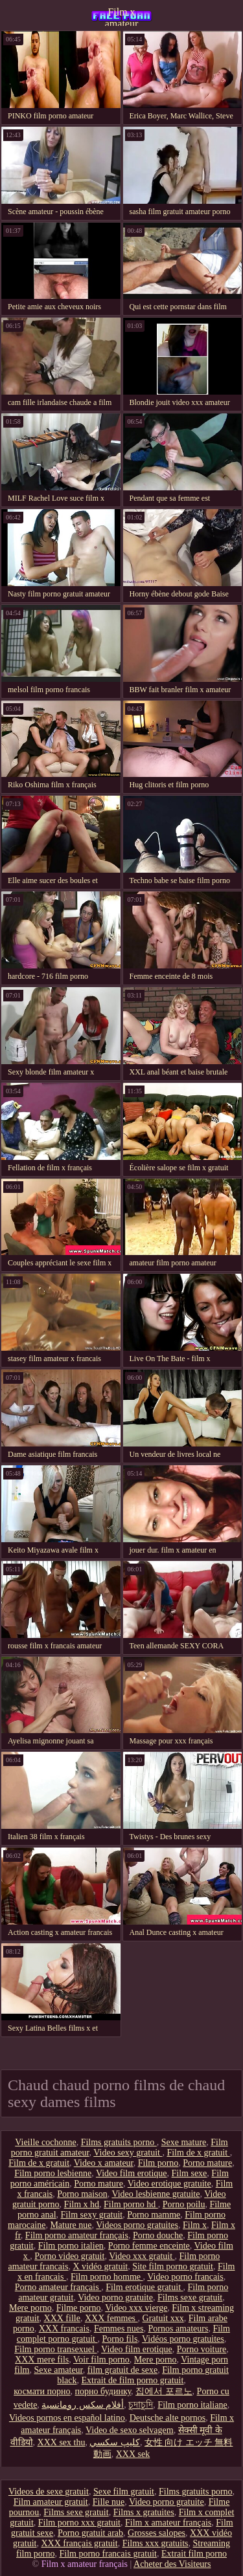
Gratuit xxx (163, 2318)
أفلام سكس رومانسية (82, 2405)
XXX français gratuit (79, 2543)
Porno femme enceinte (149, 2246)
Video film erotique (131, 2173)
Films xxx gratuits (155, 2543)
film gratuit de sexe (122, 2370)
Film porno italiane (192, 2405)
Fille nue (108, 2502)
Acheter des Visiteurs (172, 2564)
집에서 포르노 (163, 2391)
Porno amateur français (58, 2287)
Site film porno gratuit (172, 2266)
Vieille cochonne (45, 2142)
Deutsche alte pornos (167, 2418)
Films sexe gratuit (189, 2297)
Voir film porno (101, 2359)
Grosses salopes (156, 2533)
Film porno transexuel (55, 2349)
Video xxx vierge (136, 2308)
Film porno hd (131, 2204)
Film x (195, 2225)
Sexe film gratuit (123, 2491)
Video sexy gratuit (127, 2152)
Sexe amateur (58, 2370)
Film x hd (81, 2204)
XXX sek (133, 2454)
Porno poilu (184, 2204)
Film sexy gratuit (92, 2215)
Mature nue (70, 2225)
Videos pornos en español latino (67, 2418)
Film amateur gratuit (51, 2502)
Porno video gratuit (69, 2256)
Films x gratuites (143, 2512)
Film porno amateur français (76, 2235)
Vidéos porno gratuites (183, 2339)
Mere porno (30, 2308)
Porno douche (158, 2235)
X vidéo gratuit (100, 2266)
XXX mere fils (42, 2359)
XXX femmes (111, 2318)
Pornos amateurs (178, 2328)
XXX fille (62, 2318)
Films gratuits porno (119, 2142)
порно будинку (103, 2391)
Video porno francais (185, 2277)
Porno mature (207, 2163)
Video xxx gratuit (141, 2256)
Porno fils (120, 2339)
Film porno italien (71, 2246)
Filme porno (78, 2308)
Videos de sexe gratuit (48, 2491)
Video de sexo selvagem (130, 2430)
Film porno (158, 2163)
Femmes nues (119, 2328)
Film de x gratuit (198, 2152)
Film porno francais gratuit (107, 2554)
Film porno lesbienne (52, 2173)
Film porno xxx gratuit (79, 2522)
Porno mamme (153, 2215)
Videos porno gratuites (137, 2225)
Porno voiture (202, 2349)
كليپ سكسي (114, 2442)
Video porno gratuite (115, 2297)
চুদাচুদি (140, 2405)
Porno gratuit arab (90, 2533)
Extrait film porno (194, 2554)
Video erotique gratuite (169, 2184)
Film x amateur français (122, 16)
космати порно (42, 2391)
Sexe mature (184, 2142)
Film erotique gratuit (144, 2287)
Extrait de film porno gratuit (132, 2380)
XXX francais (64, 2328)
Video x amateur (103, 2163)
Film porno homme (107, 2277)
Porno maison (82, 2194)
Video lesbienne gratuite (155, 2194)
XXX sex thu (62, 2442)
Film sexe (189, 2173)
